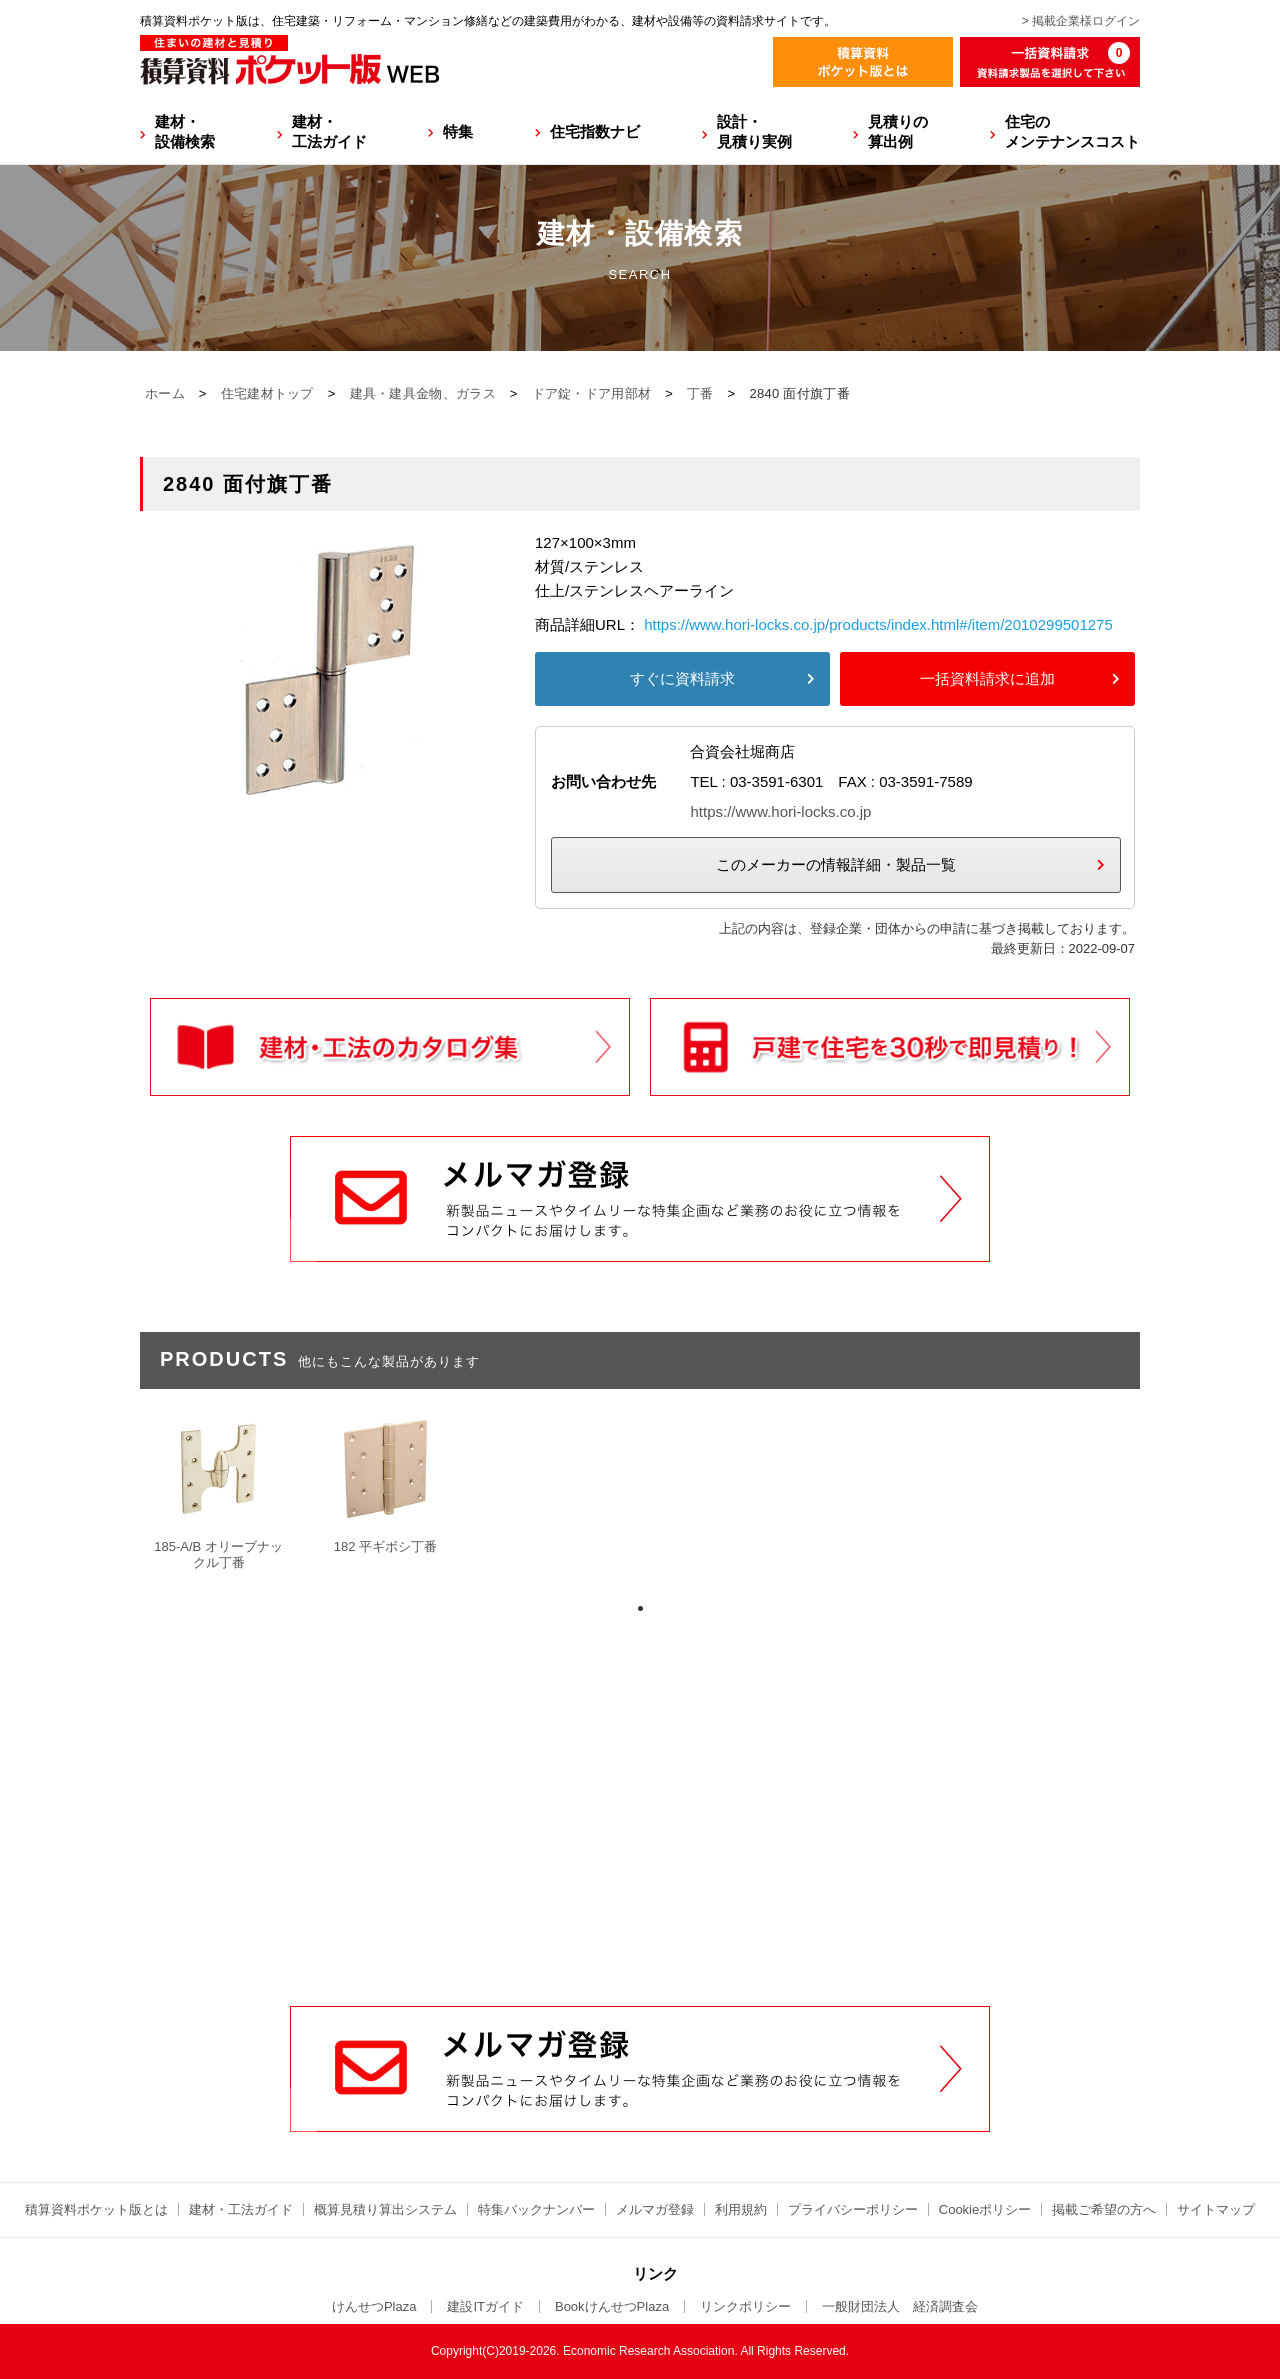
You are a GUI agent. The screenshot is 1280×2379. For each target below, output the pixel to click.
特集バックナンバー (536, 2209)
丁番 (700, 393)
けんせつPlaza (374, 2306)
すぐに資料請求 (682, 678)
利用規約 (741, 2209)
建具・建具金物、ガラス (423, 393)
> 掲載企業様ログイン (1081, 21)
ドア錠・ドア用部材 (592, 393)
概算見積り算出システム (385, 2209)
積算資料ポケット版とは (96, 2209)
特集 (458, 131)
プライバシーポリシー (853, 2209)
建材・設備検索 (185, 131)
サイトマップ (1216, 2209)
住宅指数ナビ (595, 131)
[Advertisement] (640, 1854)
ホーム (165, 393)
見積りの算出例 (898, 131)
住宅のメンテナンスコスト (1072, 131)
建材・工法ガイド (329, 131)
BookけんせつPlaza (612, 2306)
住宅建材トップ (267, 393)
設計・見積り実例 (754, 131)
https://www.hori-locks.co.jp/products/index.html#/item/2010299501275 (878, 624)
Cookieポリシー (985, 2209)
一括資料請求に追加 (987, 678)
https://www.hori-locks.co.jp (780, 811)
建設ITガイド (485, 2306)
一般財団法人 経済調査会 (900, 2306)
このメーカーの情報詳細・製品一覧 (836, 864)
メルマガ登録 (655, 2209)
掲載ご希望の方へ (1104, 2209)
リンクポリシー (745, 2306)
